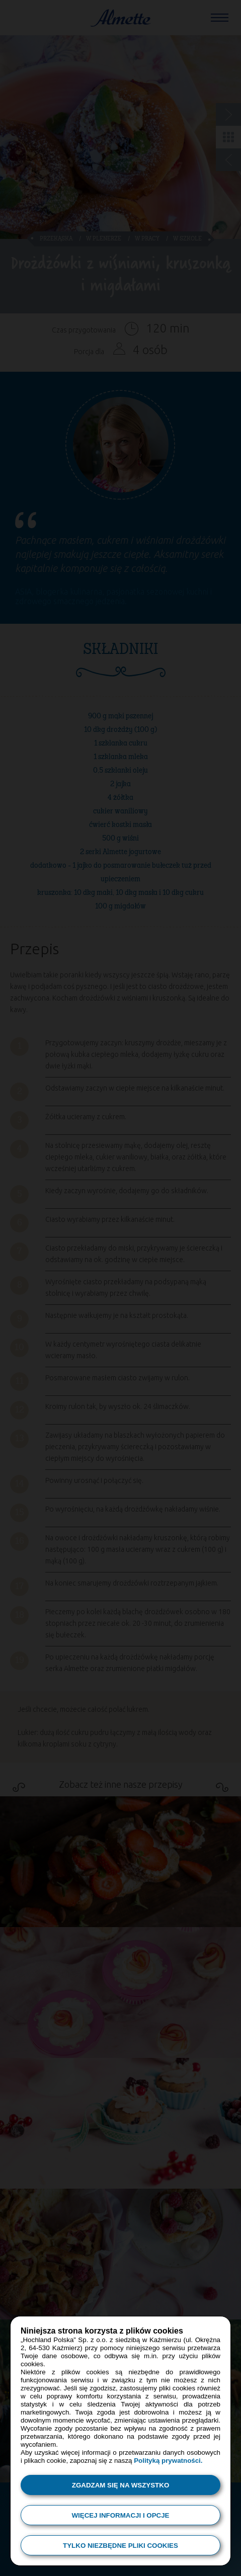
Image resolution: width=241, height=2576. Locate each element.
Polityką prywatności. (168, 2460)
